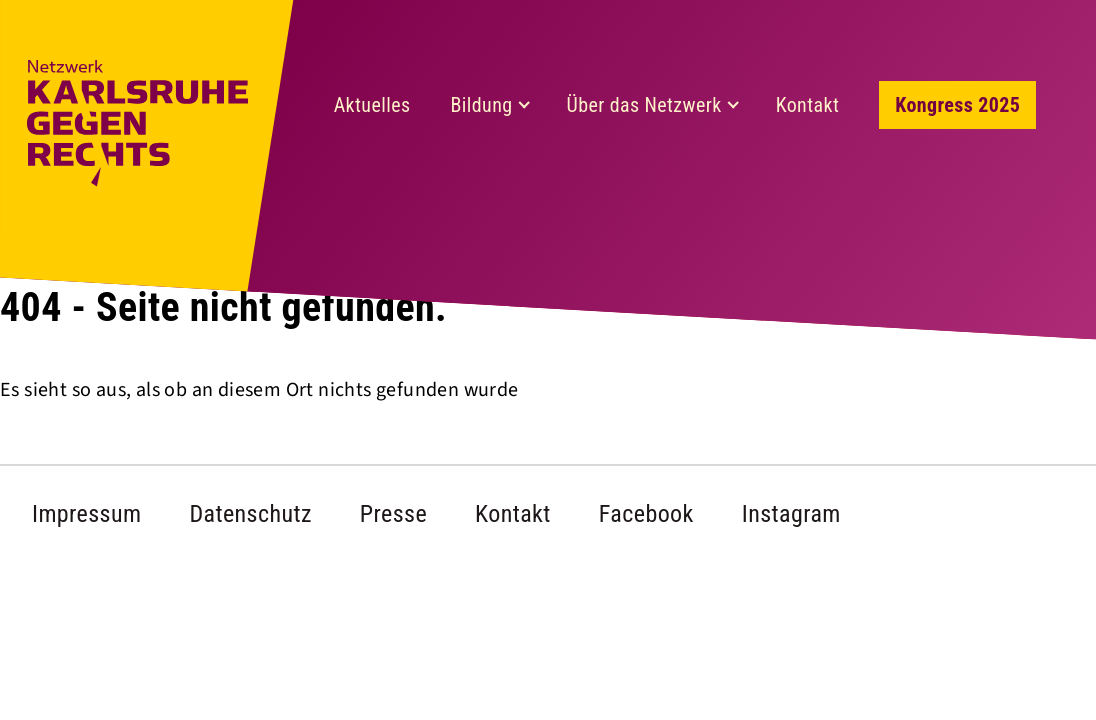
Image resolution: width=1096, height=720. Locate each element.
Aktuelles (372, 105)
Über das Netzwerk (644, 105)
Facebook (646, 514)
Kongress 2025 (957, 105)
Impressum (86, 514)
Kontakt (808, 105)
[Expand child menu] (525, 105)
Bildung (481, 105)
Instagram (791, 514)
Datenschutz (250, 514)
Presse (393, 514)
